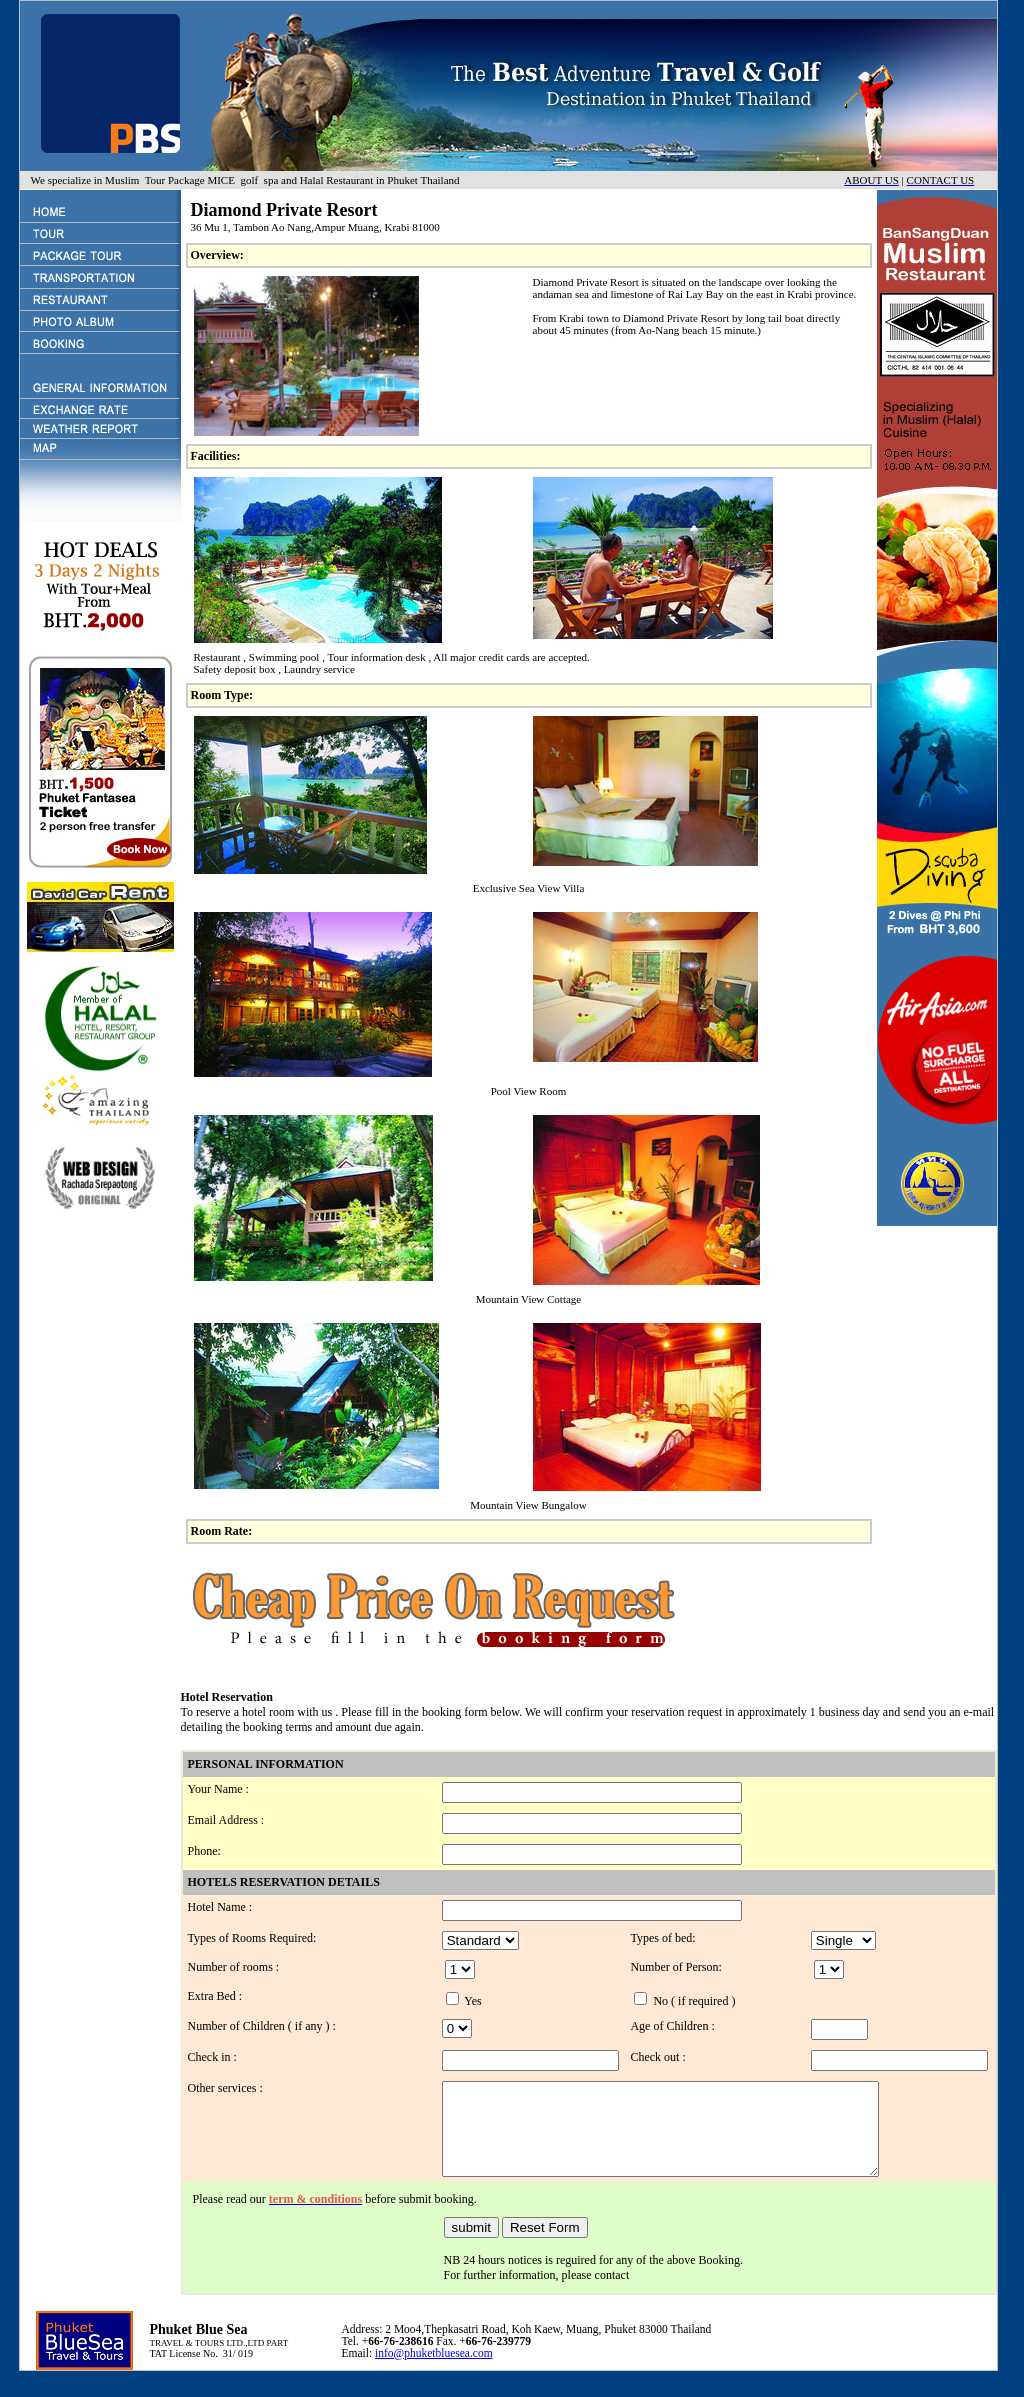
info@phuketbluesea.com (434, 2371)
